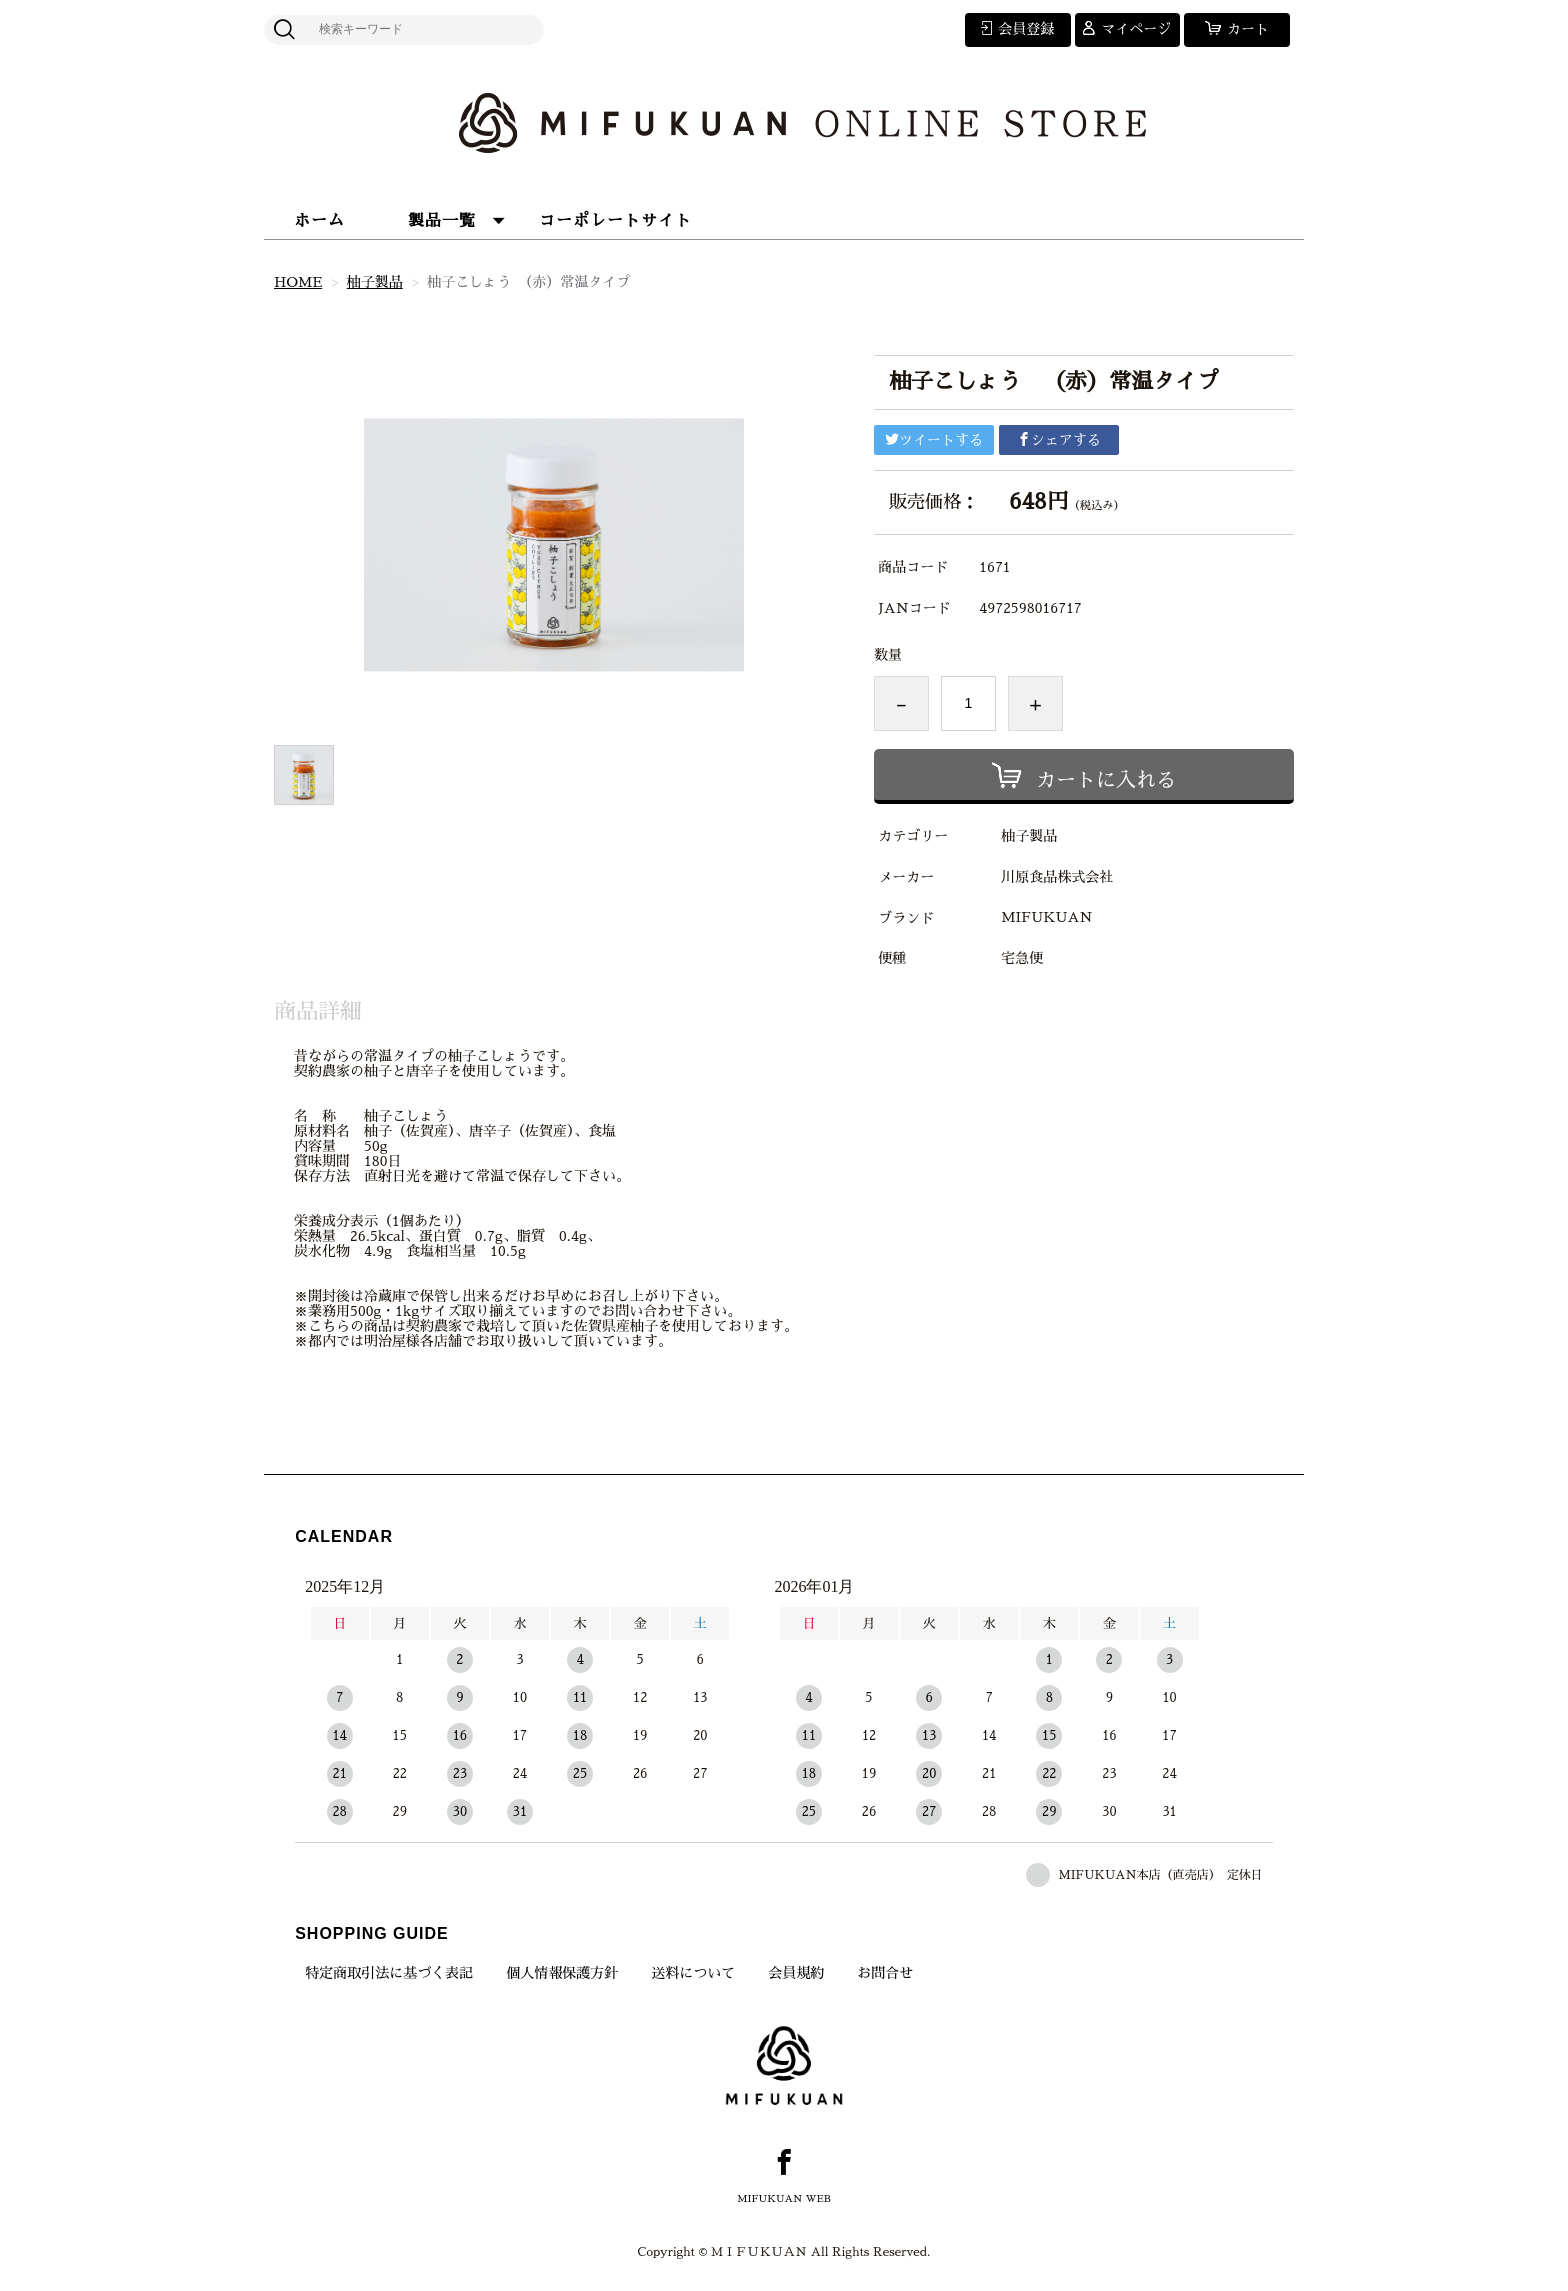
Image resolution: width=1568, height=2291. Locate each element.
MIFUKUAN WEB (784, 2199)
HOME (298, 282)
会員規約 (796, 1973)
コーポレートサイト (615, 221)
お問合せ (885, 1973)
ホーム (319, 221)
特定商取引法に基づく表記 (389, 1973)
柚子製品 (375, 282)
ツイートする (934, 439)
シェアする (1059, 439)
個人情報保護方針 (562, 1973)
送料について (693, 1973)
